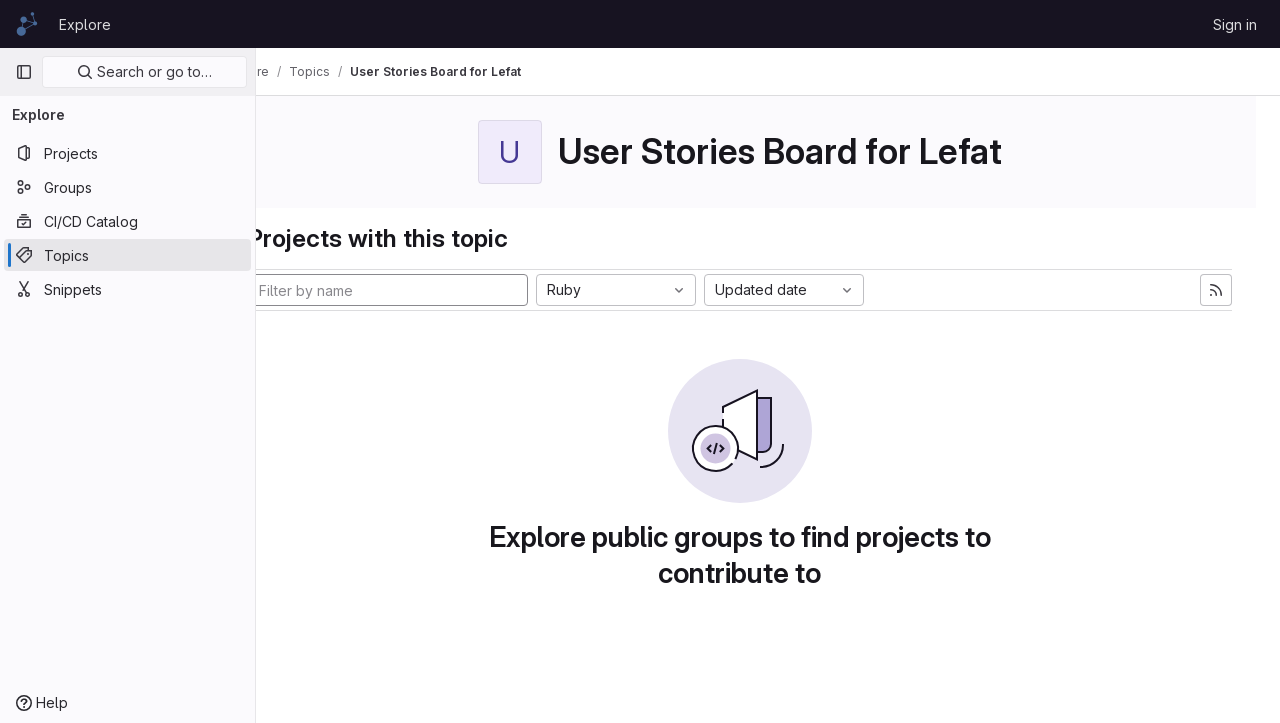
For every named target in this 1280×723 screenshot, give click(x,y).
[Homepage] (27, 24)
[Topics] (127, 255)
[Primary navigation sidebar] (24, 72)
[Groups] (127, 187)
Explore (85, 24)
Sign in (1235, 24)
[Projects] (127, 153)
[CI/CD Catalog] (127, 221)
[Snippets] (127, 289)
